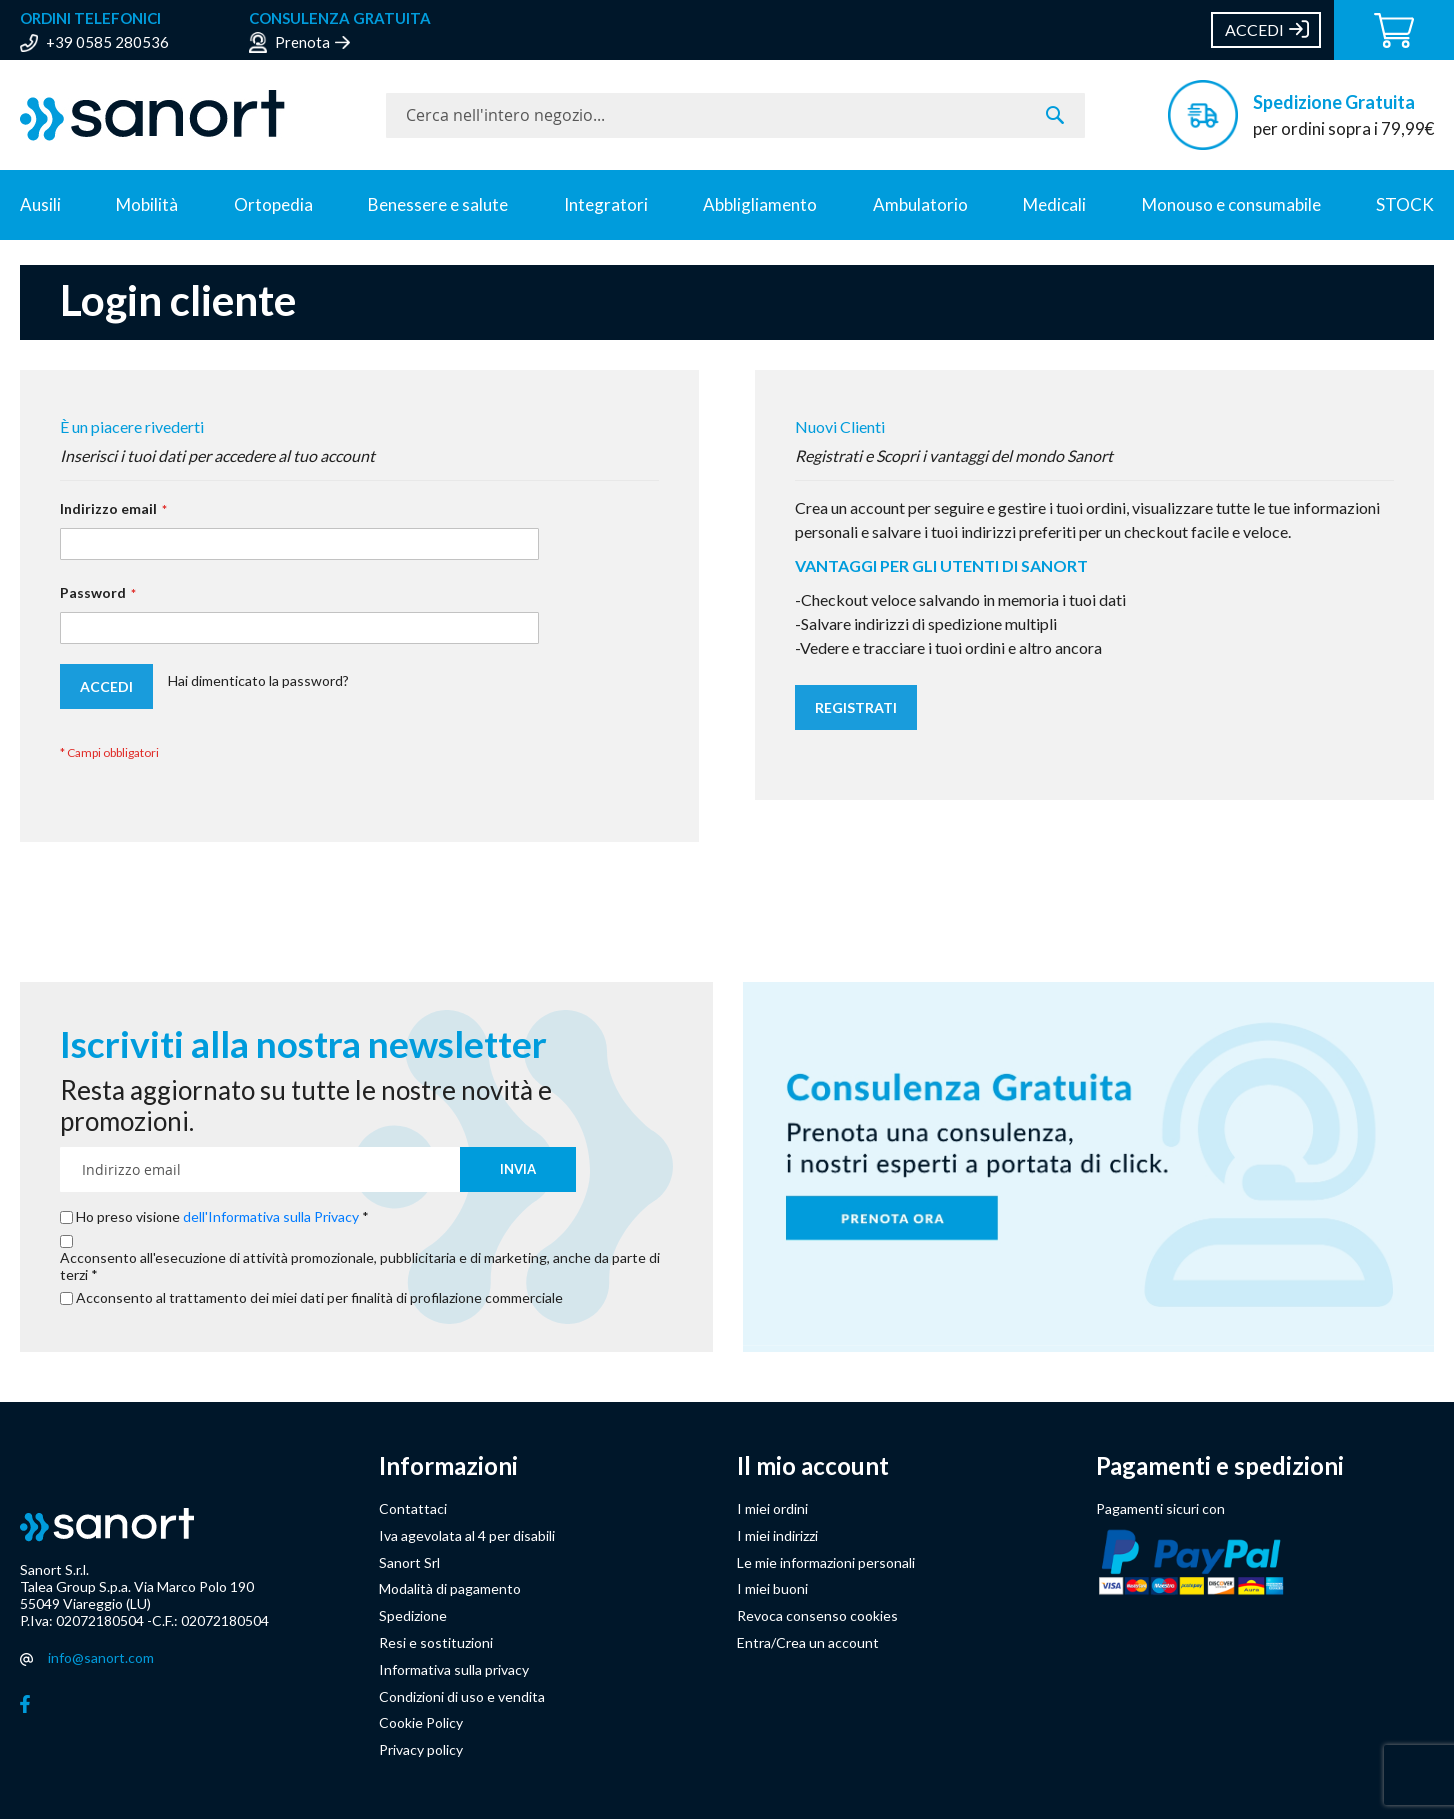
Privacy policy (421, 1749)
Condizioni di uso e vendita (462, 1696)
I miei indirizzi (777, 1535)
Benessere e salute (438, 204)
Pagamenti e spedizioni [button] (1220, 1466)
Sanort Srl (409, 1562)
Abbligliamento (760, 204)
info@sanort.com (101, 1657)
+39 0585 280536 (107, 42)
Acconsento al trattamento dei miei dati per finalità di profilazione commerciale (319, 1298)
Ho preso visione (219, 1217)
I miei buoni (772, 1588)
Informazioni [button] (448, 1466)
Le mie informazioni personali (826, 1562)
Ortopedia (273, 204)
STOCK (1405, 204)
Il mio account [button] (813, 1466)
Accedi (1254, 29)
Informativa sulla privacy (454, 1669)
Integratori (606, 204)
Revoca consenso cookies (817, 1615)
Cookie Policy (421, 1722)
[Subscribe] (518, 1169)
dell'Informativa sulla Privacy (271, 1216)
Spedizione (413, 1615)
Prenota (302, 42)
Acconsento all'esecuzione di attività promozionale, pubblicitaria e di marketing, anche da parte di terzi (360, 1266)
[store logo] (193, 115)
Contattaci (413, 1508)
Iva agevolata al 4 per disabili (467, 1535)
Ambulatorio (920, 204)
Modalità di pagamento (450, 1588)
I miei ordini (772, 1508)
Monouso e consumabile (1231, 204)
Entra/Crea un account (808, 1642)
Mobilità (147, 204)
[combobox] (735, 115)
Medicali (1054, 204)
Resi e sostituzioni (436, 1642)
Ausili (40, 204)
